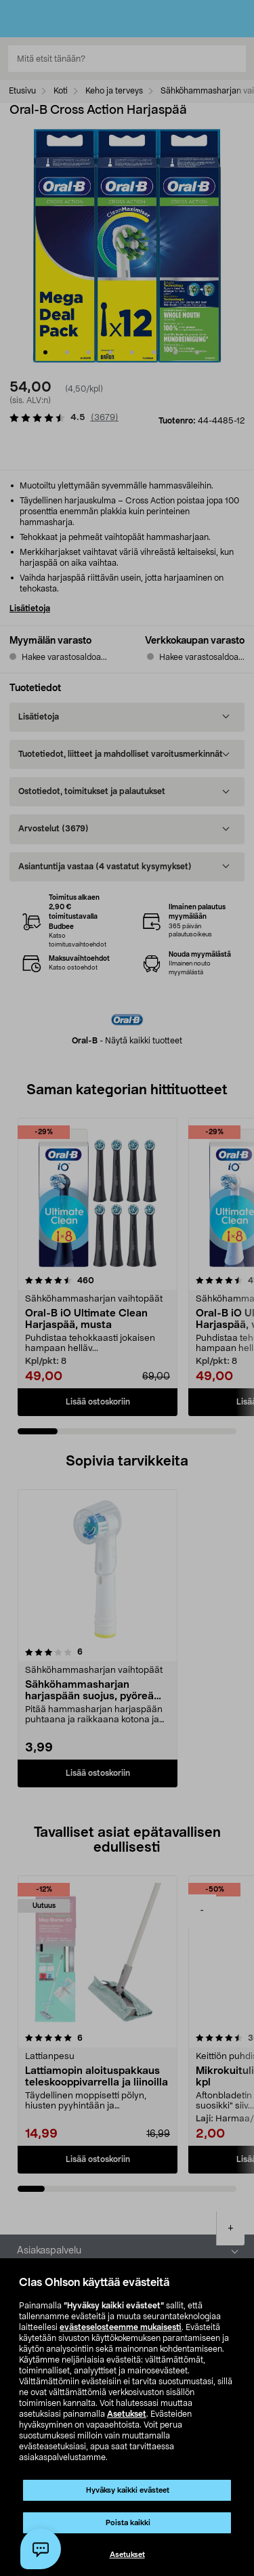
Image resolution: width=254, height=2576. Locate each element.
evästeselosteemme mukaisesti (121, 2327)
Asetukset (126, 2414)
